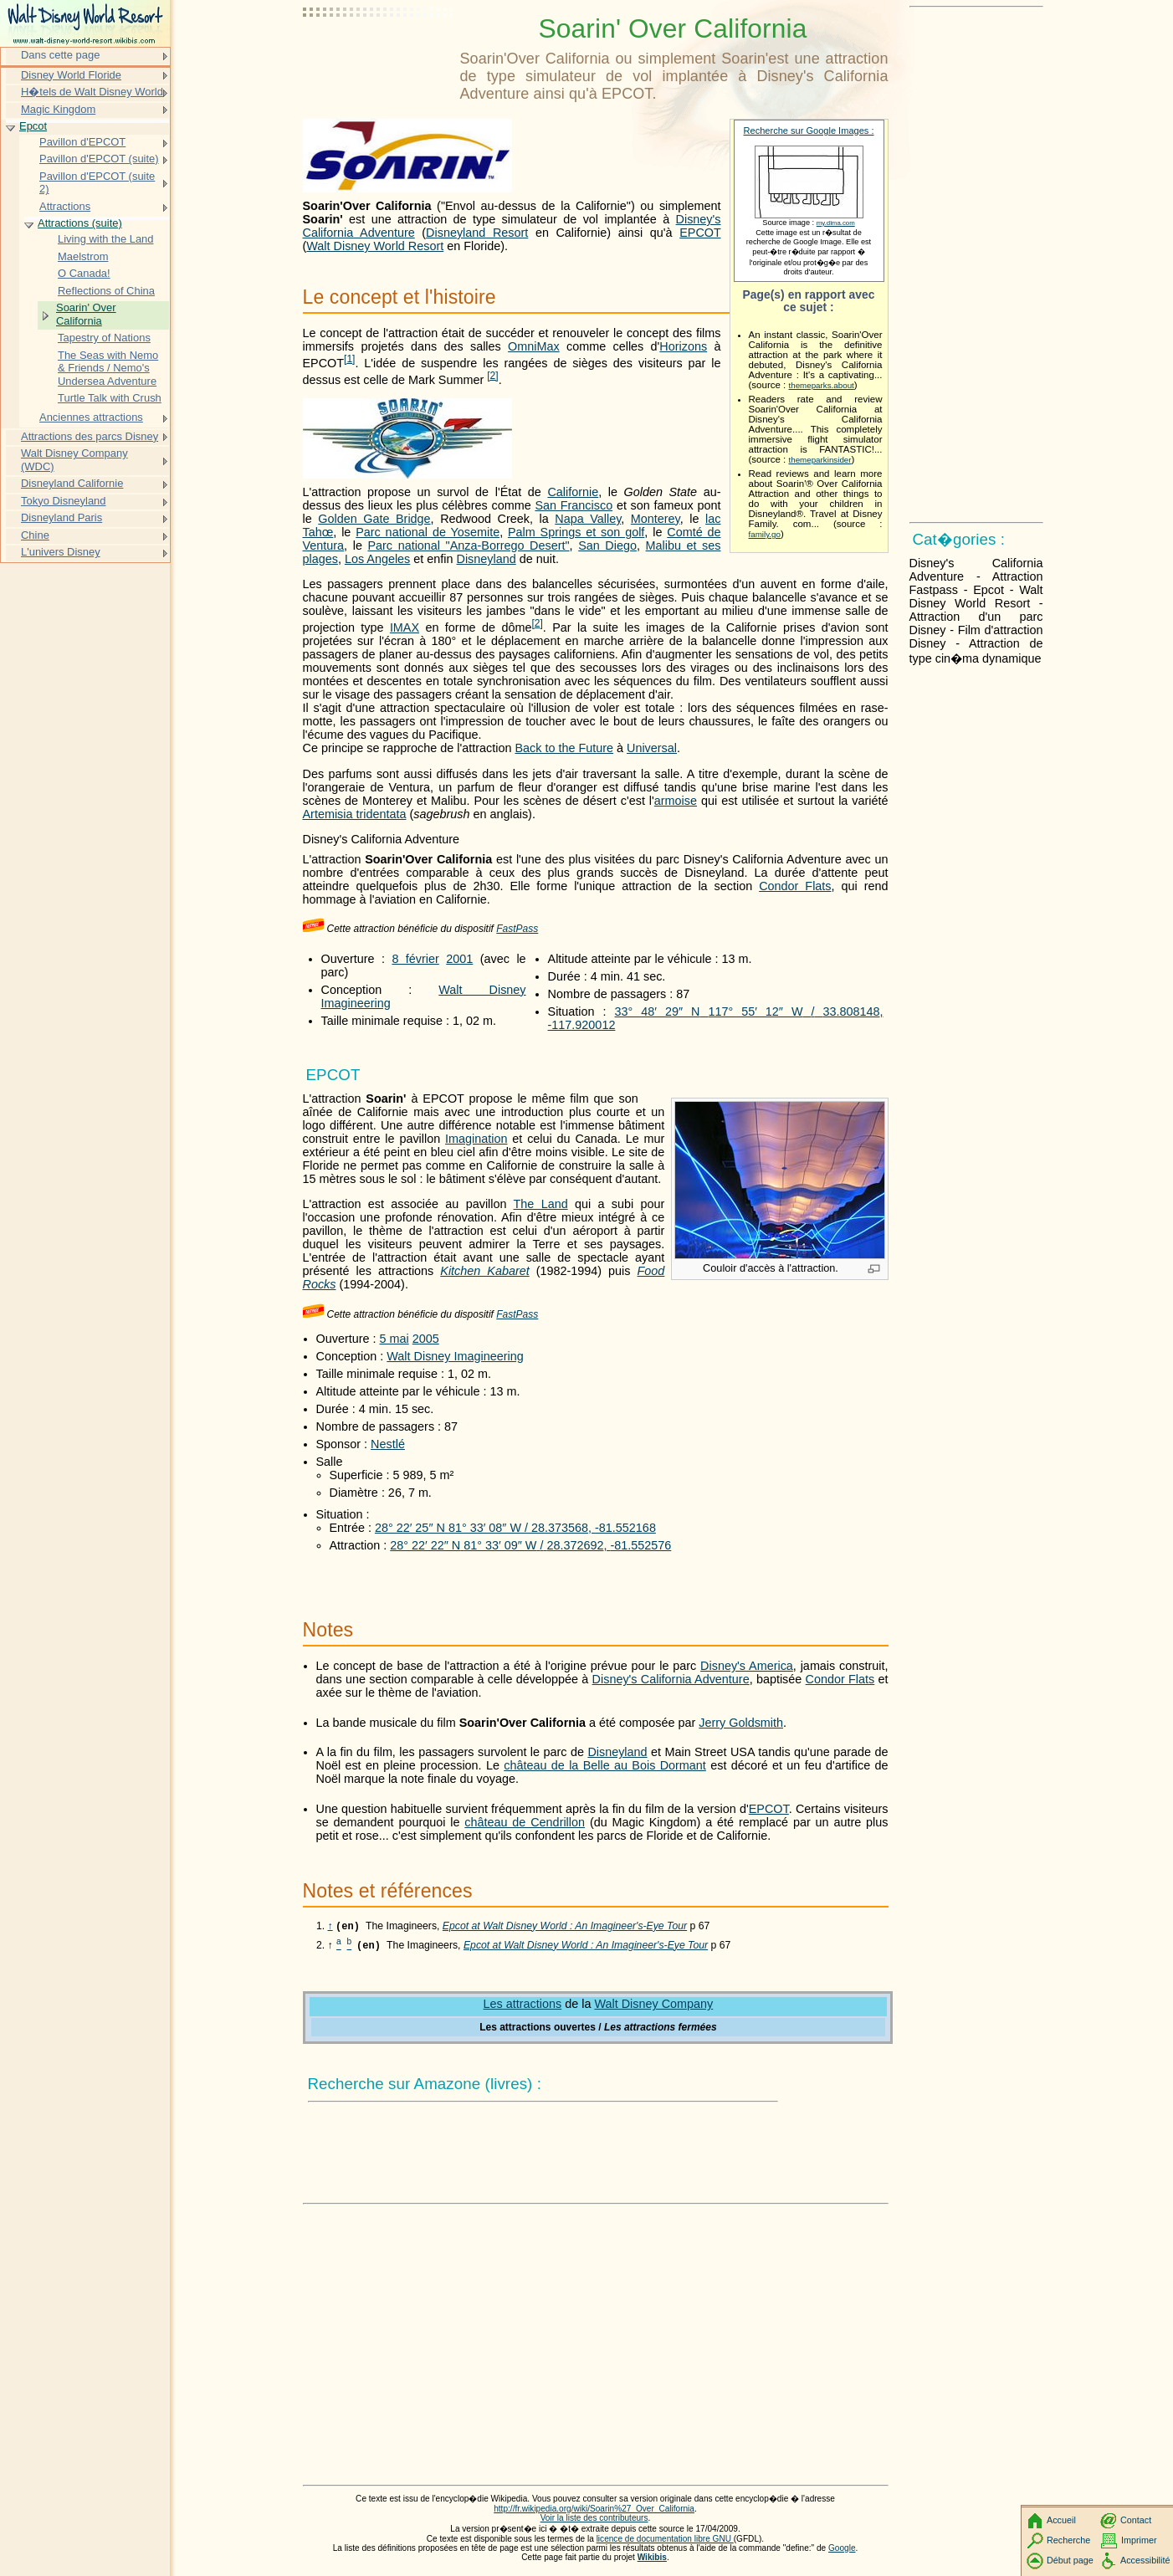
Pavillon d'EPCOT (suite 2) (97, 183)
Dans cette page (60, 55)
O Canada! (84, 273)
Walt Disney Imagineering (455, 1356)
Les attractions (523, 2005)
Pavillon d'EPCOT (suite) (99, 158)
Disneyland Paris (61, 517)
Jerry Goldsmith (741, 1722)
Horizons (683, 346)
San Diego (607, 545)
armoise (675, 800)
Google (842, 2549)
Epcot (33, 126)
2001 (459, 958)
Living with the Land (106, 239)
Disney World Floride (71, 75)
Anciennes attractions (91, 417)
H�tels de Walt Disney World (92, 91)
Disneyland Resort (477, 232)
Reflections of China (106, 290)
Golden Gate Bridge (374, 518)
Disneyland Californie (72, 483)
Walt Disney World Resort (374, 246)
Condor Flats (795, 886)
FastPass (517, 929)
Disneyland (486, 559)
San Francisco (573, 505)
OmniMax (534, 346)
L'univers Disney (60, 551)
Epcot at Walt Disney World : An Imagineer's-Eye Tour (565, 1927)
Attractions (64, 206)
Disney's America (746, 1665)
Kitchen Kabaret (484, 1271)
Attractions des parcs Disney (89, 436)
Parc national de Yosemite (427, 532)
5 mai (393, 1338)
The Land (541, 1204)
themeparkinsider (820, 459)
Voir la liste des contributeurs (594, 2519)
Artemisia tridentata (355, 814)
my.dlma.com (836, 223)
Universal (652, 748)
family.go (765, 534)
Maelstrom (83, 256)
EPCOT (699, 232)
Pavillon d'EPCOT (82, 142)
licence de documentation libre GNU (665, 2540)
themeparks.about (821, 385)
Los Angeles (377, 559)
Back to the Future (564, 748)
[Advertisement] (378, 54)
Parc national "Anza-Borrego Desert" (468, 545)
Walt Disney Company (653, 2005)
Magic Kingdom (58, 109)
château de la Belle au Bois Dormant (605, 1765)
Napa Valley (588, 518)
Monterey (655, 518)
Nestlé (388, 1444)
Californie (572, 492)
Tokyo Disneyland (63, 500)
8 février (415, 958)
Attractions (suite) (80, 223)
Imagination (476, 1138)
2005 (425, 1338)
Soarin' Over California (86, 314)
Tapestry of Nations (104, 337)
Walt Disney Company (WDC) (74, 460)
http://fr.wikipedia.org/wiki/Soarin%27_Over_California (594, 2510)
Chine (35, 535)
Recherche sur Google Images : (809, 130)
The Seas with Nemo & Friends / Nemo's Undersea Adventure (108, 368)
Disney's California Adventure (671, 1679)
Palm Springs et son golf (576, 532)
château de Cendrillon (524, 1822)
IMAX (404, 627)
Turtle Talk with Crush (109, 398)
